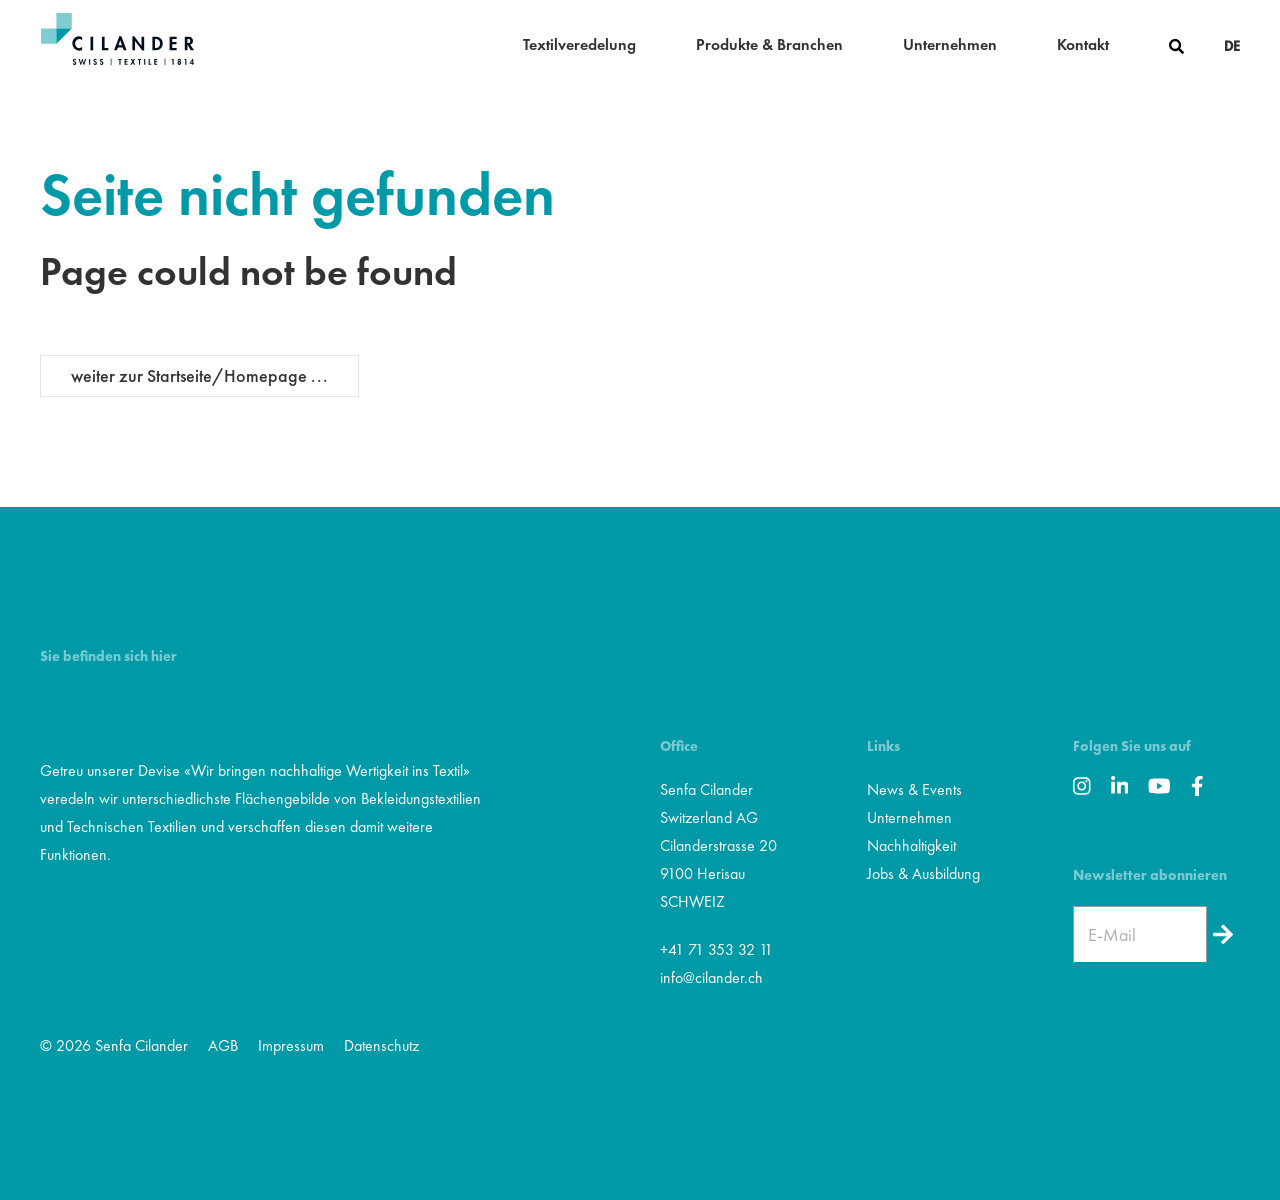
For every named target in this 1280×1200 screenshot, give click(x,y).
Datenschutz (381, 1045)
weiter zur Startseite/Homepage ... (199, 375)
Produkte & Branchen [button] (769, 44)
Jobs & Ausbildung (923, 873)
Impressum (291, 1045)
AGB (223, 1045)
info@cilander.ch (711, 977)
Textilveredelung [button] (579, 44)
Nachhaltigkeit (911, 845)
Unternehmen (909, 817)
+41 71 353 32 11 (716, 949)
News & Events (914, 789)
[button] (1176, 45)
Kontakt (1083, 44)
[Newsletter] (1223, 935)
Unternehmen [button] (950, 44)
